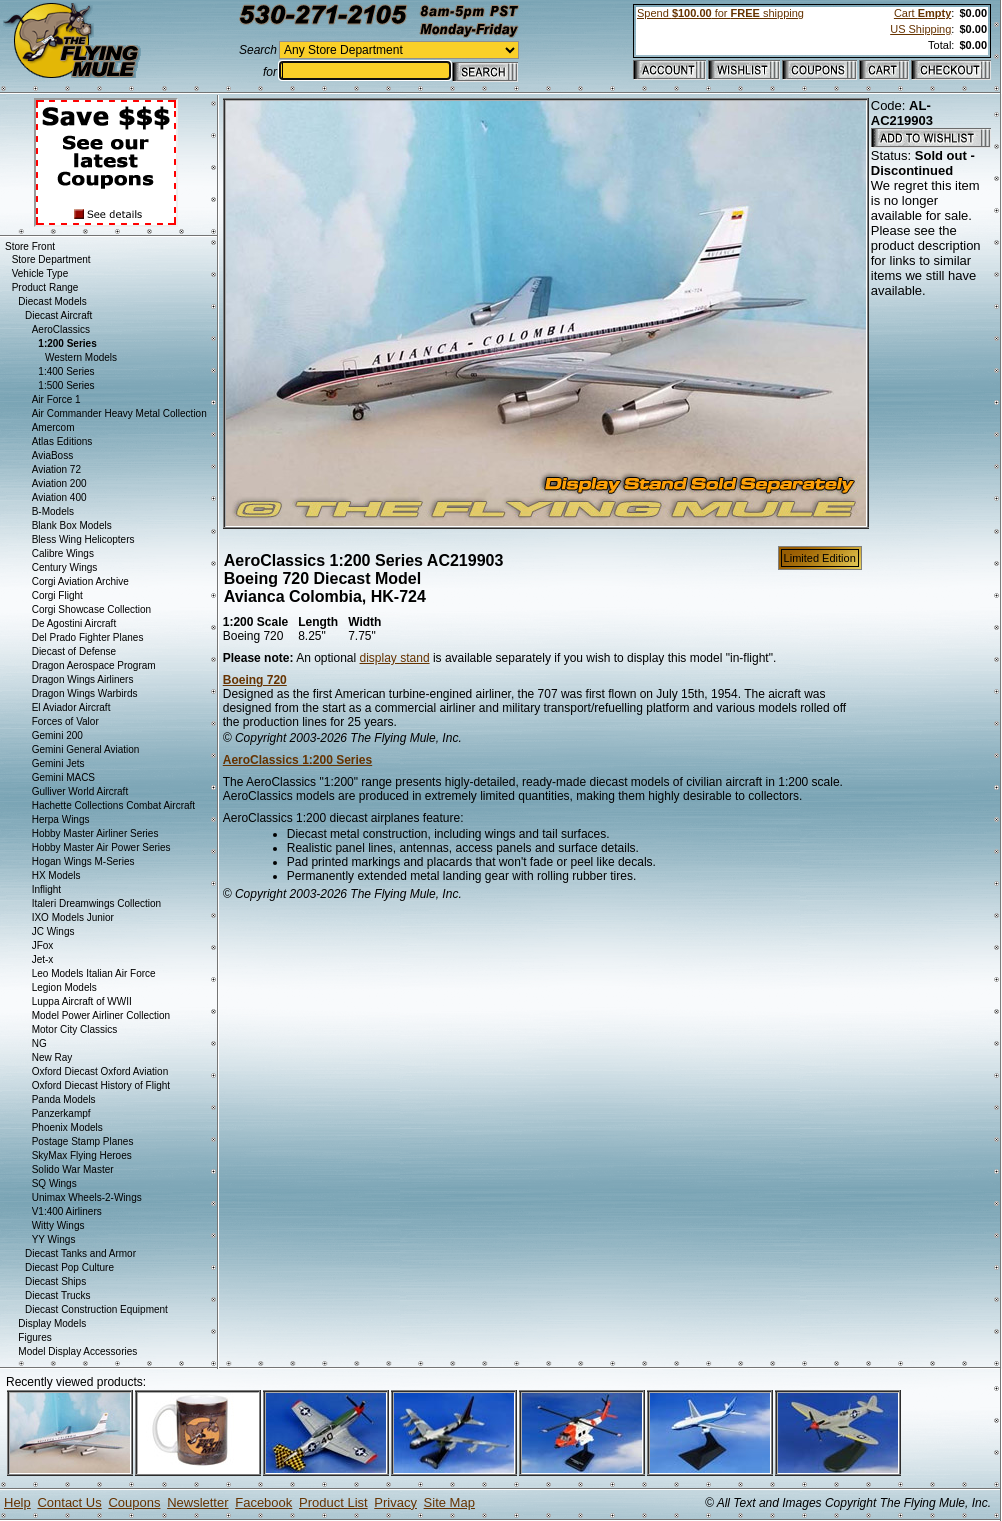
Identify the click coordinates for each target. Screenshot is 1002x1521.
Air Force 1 (56, 399)
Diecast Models (52, 301)
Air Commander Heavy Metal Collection (119, 413)
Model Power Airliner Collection (101, 1015)
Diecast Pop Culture (69, 1267)
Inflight (46, 889)
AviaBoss (53, 455)
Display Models (52, 1323)
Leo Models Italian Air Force (94, 973)
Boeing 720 (255, 680)
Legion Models (64, 987)
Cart (922, 13)
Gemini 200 (57, 735)
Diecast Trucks (58, 1295)
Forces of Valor (65, 721)
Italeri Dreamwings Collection (97, 903)
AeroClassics (61, 329)
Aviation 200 (59, 483)
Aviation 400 (59, 497)
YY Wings (54, 1239)
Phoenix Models (67, 1127)
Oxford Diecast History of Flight (101, 1085)
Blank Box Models (72, 525)
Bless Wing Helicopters (83, 539)
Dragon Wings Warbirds (85, 693)
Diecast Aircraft (58, 315)
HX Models (56, 875)
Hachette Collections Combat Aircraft (113, 805)
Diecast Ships (55, 1281)
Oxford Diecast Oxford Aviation (100, 1071)
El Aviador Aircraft (71, 707)
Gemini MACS (63, 777)
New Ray (52, 1057)
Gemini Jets (58, 763)
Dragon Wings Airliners (83, 679)
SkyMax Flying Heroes (82, 1155)
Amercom (53, 427)
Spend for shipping (720, 13)
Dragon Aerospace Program (94, 665)
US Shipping (920, 29)
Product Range (45, 287)
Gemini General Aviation (86, 749)
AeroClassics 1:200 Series (297, 760)
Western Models (81, 357)
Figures (34, 1337)
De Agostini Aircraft (74, 623)
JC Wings (53, 931)
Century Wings (65, 567)
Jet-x (43, 959)
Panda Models (64, 1099)
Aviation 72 (56, 469)
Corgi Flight (57, 595)
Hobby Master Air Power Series (101, 847)
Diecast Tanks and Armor (80, 1253)
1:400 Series (66, 371)
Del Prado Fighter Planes (88, 637)
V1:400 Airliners (67, 1211)
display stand (395, 658)
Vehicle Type (40, 273)
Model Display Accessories (77, 1351)
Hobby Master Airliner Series (95, 833)
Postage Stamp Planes (83, 1141)
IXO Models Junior (73, 917)
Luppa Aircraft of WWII (82, 1001)
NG (39, 1043)
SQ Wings (54, 1183)
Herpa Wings (61, 819)
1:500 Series (66, 385)
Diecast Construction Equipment (96, 1309)
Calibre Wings (63, 553)
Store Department (51, 259)
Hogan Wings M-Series (83, 861)
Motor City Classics (75, 1029)
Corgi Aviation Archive (80, 581)
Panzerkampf (61, 1113)
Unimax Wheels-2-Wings (87, 1197)
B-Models (53, 511)
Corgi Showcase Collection (92, 609)
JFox (43, 945)
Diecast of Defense (74, 651)
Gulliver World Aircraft (80, 791)
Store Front (30, 246)
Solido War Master (73, 1169)
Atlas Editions (62, 441)
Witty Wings (58, 1225)
